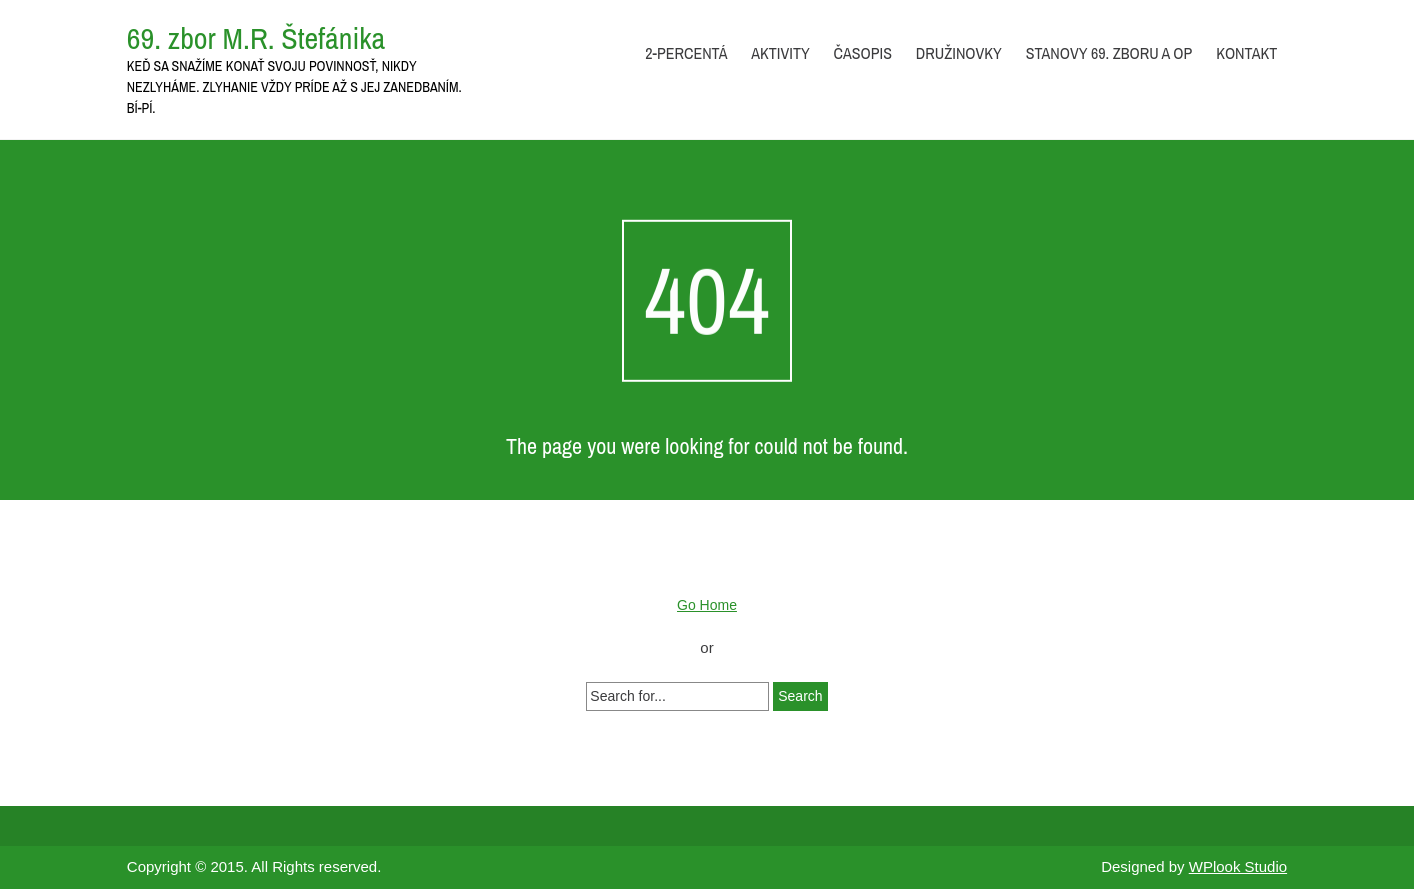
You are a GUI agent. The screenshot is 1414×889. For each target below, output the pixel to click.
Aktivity (780, 53)
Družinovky (959, 53)
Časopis (863, 53)
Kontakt (1246, 53)
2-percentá (686, 53)
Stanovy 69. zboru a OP (1109, 53)
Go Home (707, 605)
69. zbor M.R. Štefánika (256, 38)
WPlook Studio (1238, 866)
